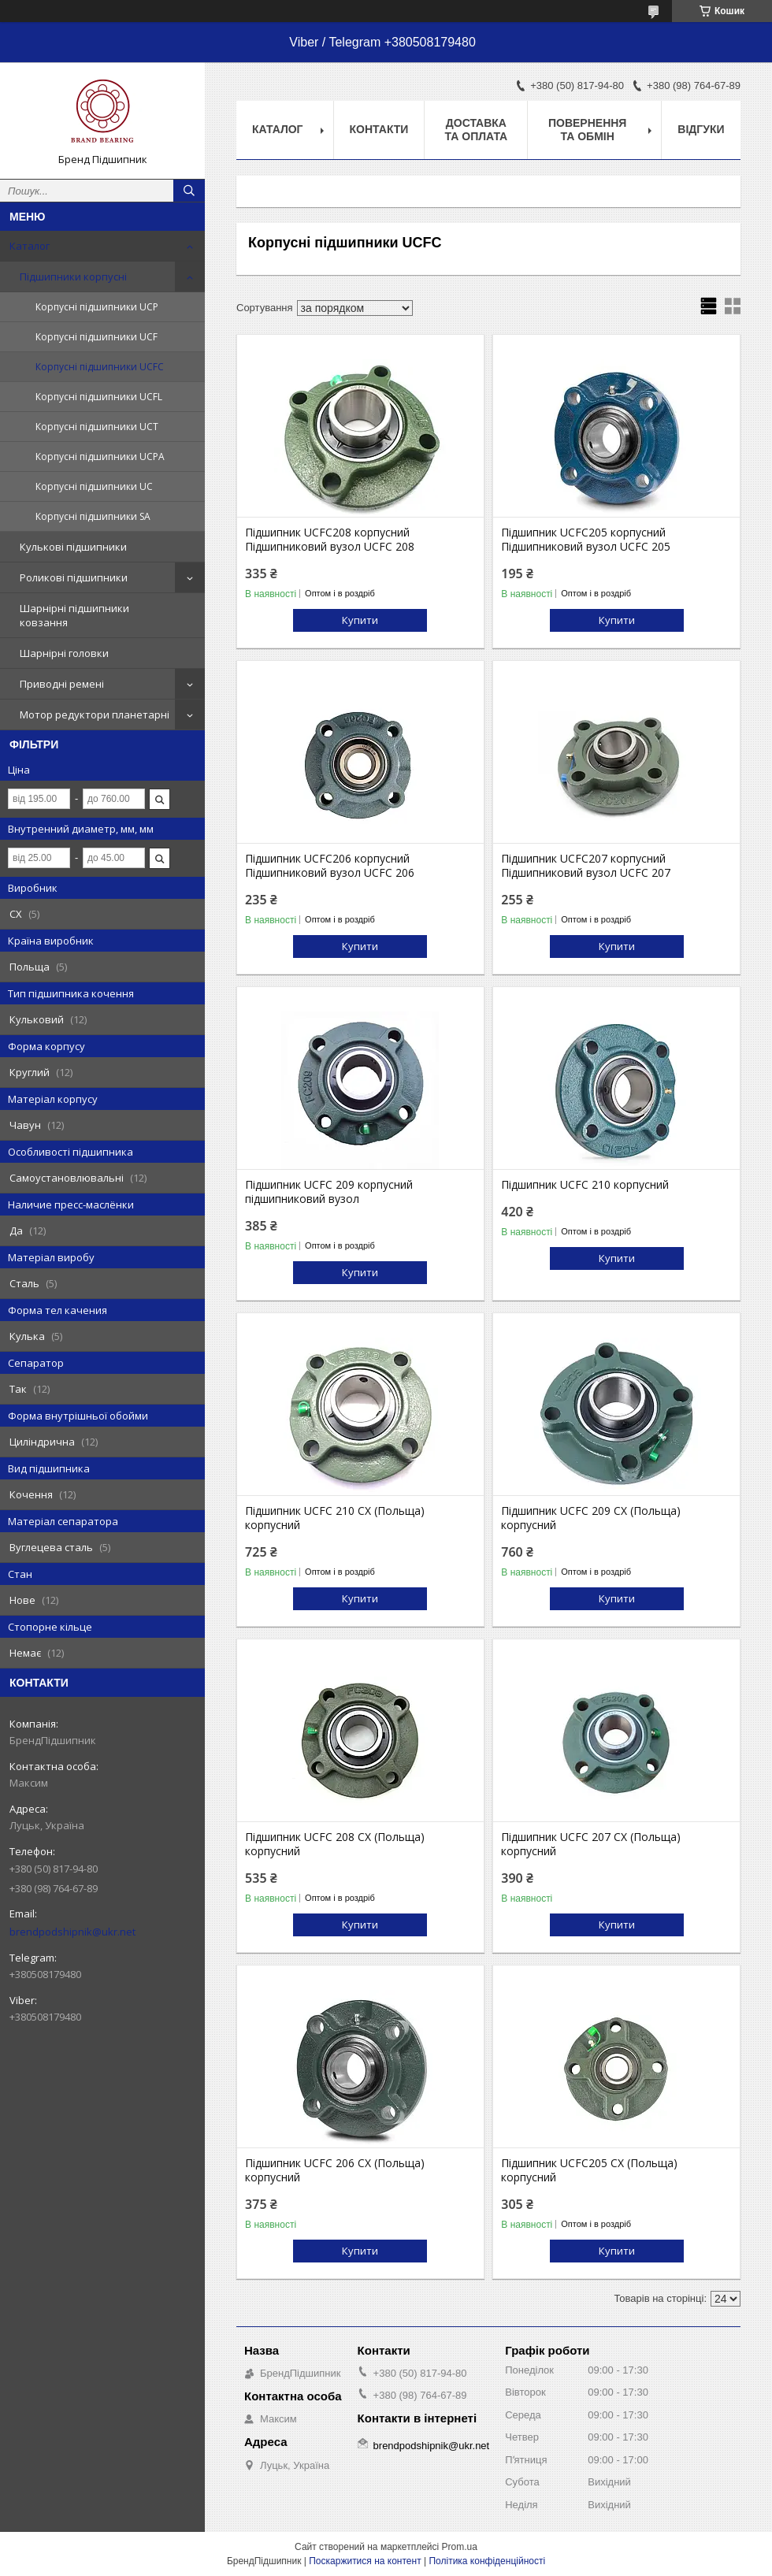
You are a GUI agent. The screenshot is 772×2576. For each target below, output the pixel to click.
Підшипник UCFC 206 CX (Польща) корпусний (335, 2170)
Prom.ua (459, 2546)
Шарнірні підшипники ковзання (74, 615)
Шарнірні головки (64, 653)
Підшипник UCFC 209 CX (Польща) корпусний (591, 1518)
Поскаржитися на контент (365, 2561)
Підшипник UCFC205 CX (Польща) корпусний (589, 2170)
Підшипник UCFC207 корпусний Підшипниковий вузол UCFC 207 (585, 866)
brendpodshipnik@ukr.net (72, 1932)
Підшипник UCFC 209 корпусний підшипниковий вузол (329, 1192)
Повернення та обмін (587, 130)
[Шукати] (189, 190)
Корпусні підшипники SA (92, 516)
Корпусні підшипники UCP (96, 307)
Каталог (29, 246)
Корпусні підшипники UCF (96, 336)
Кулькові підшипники (73, 547)
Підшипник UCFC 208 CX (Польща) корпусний (335, 1844)
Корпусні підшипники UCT (96, 426)
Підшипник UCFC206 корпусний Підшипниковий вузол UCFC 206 (329, 866)
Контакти (379, 129)
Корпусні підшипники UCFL (98, 396)
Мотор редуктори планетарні (94, 714)
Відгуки (700, 129)
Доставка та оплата (476, 130)
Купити (360, 620)
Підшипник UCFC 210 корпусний (585, 1185)
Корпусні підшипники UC (94, 486)
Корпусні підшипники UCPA (100, 456)
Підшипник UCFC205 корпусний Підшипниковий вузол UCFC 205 (585, 539)
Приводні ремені (62, 684)
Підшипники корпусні (73, 276)
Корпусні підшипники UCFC (99, 366)
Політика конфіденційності (487, 2561)
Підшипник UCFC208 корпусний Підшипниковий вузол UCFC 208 (329, 539)
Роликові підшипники (74, 577)
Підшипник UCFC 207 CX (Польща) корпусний (591, 1844)
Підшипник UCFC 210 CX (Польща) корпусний (335, 1518)
